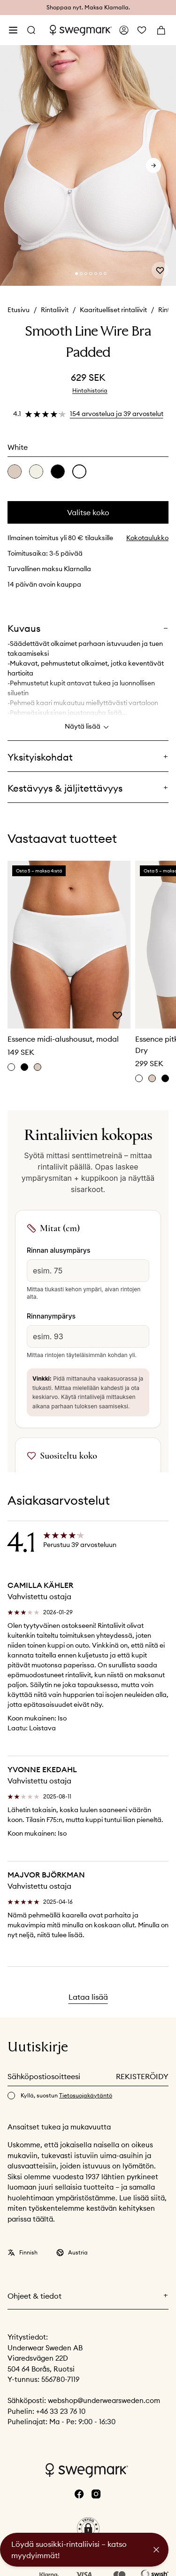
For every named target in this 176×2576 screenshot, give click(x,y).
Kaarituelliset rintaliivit (113, 310)
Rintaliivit (55, 310)
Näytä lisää (88, 727)
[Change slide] (76, 273)
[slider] (88, 165)
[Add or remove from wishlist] (160, 270)
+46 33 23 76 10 (60, 2411)
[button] (88, 2528)
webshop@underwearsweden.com (104, 2400)
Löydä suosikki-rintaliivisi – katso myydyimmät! (69, 2549)
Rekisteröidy (142, 2076)
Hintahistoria (89, 390)
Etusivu (19, 310)
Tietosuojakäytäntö (85, 2095)
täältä (43, 2219)
